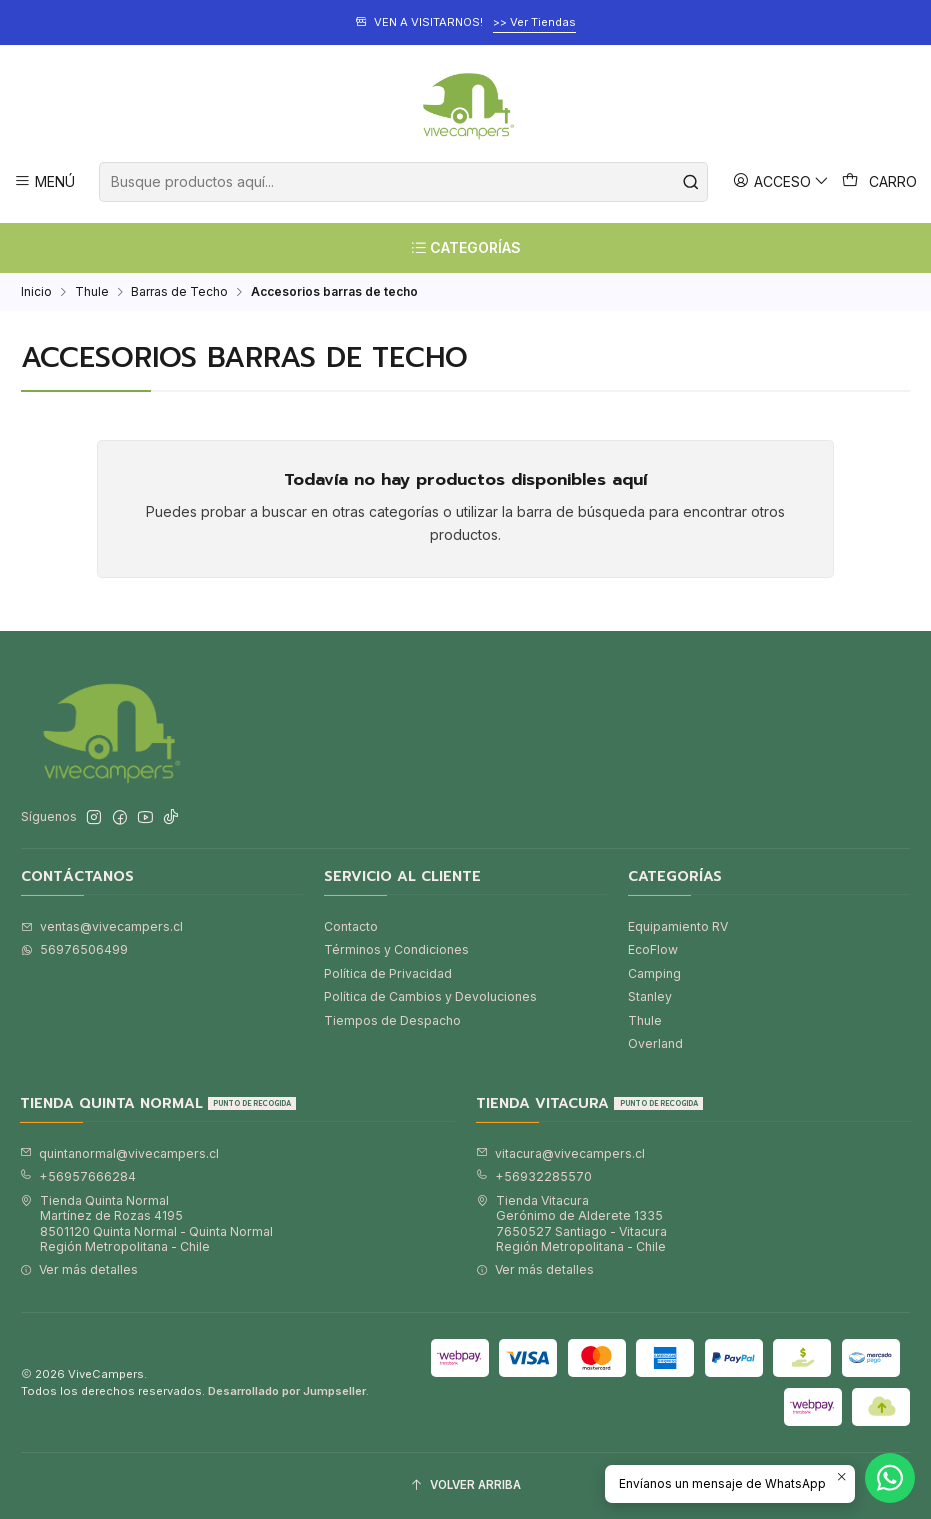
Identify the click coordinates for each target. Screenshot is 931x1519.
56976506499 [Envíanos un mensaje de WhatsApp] (74, 949)
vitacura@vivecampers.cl (560, 1153)
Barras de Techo (179, 292)
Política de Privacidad (388, 973)
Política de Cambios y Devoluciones (430, 996)
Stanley (650, 996)
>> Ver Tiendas (534, 22)
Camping (654, 973)
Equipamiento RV (678, 926)
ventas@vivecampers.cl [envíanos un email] (102, 926)
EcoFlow (653, 949)
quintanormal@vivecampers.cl (119, 1153)
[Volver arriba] (465, 1486)
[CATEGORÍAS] (465, 248)
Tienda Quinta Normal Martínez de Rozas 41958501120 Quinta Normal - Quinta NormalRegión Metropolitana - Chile (146, 1223)
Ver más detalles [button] (79, 1269)
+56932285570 (534, 1176)
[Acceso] (781, 181)
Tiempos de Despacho (392, 1020)
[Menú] (45, 181)
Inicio (36, 292)
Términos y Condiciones (396, 949)
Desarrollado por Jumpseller (287, 1391)
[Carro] (880, 182)
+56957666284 (78, 1176)
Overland (655, 1043)
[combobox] (403, 182)
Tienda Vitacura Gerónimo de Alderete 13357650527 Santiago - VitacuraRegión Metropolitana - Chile (571, 1223)
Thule (92, 292)
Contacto (351, 926)
